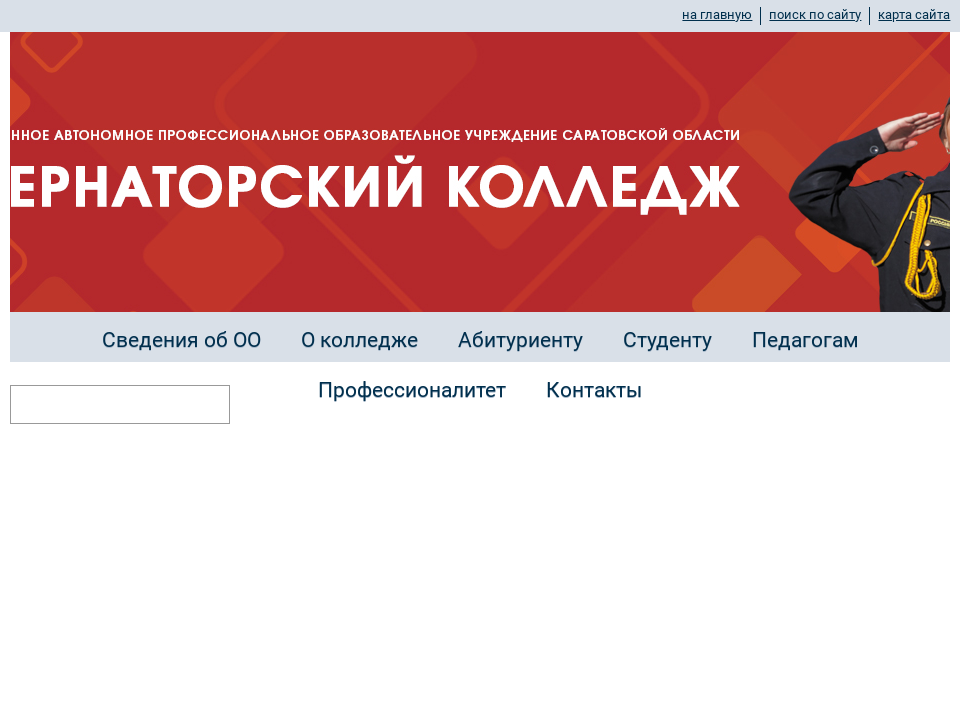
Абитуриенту (520, 340)
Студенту (667, 340)
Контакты (594, 390)
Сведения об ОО (181, 340)
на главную (717, 14)
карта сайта (914, 14)
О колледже (359, 340)
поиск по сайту (815, 14)
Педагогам (805, 340)
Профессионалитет (412, 390)
